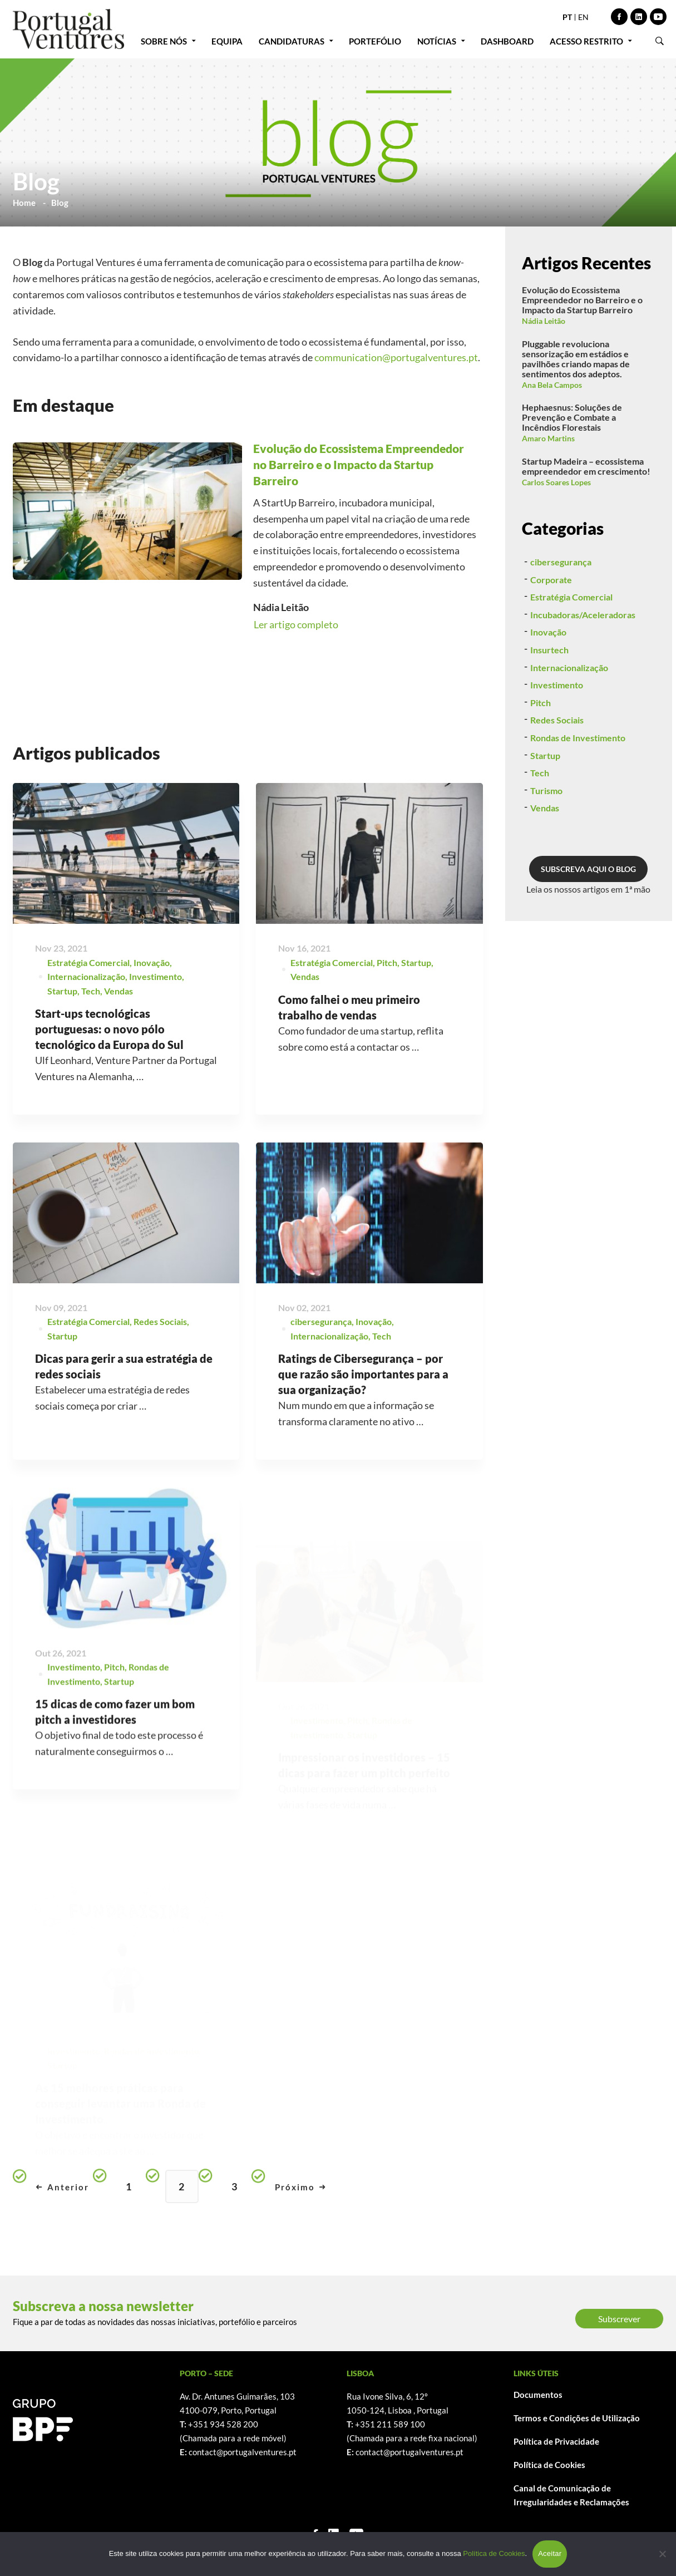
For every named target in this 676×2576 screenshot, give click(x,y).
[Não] (662, 2553)
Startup (62, 1041)
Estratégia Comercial (88, 1012)
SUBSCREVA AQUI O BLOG (588, 912)
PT (567, 17)
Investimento (155, 1026)
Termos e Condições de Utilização (577, 2418)
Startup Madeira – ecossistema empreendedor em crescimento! (586, 466)
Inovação (152, 1012)
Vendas (118, 1041)
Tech (90, 1041)
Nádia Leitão (543, 321)
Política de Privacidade (556, 2441)
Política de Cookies (549, 2465)
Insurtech (549, 693)
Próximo (300, 2187)
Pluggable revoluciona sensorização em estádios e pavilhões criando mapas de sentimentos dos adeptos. (576, 358)
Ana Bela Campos (552, 385)
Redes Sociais (557, 763)
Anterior (62, 2187)
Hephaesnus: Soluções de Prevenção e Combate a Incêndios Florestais (572, 417)
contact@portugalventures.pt (243, 2452)
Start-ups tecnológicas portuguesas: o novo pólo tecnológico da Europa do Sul (109, 1079)
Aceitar (549, 2553)
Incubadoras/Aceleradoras (582, 658)
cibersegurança (560, 605)
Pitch (540, 746)
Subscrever (619, 2318)
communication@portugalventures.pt (396, 357)
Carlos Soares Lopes (556, 482)
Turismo (546, 834)
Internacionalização (86, 1026)
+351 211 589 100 (390, 2424)
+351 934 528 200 (223, 2424)
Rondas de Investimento (577, 781)
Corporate (551, 623)
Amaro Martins (548, 438)
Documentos (538, 2395)
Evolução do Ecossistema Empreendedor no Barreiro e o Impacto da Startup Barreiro (582, 299)
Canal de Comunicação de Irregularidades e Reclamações (571, 2495)
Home (24, 203)
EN (583, 17)
